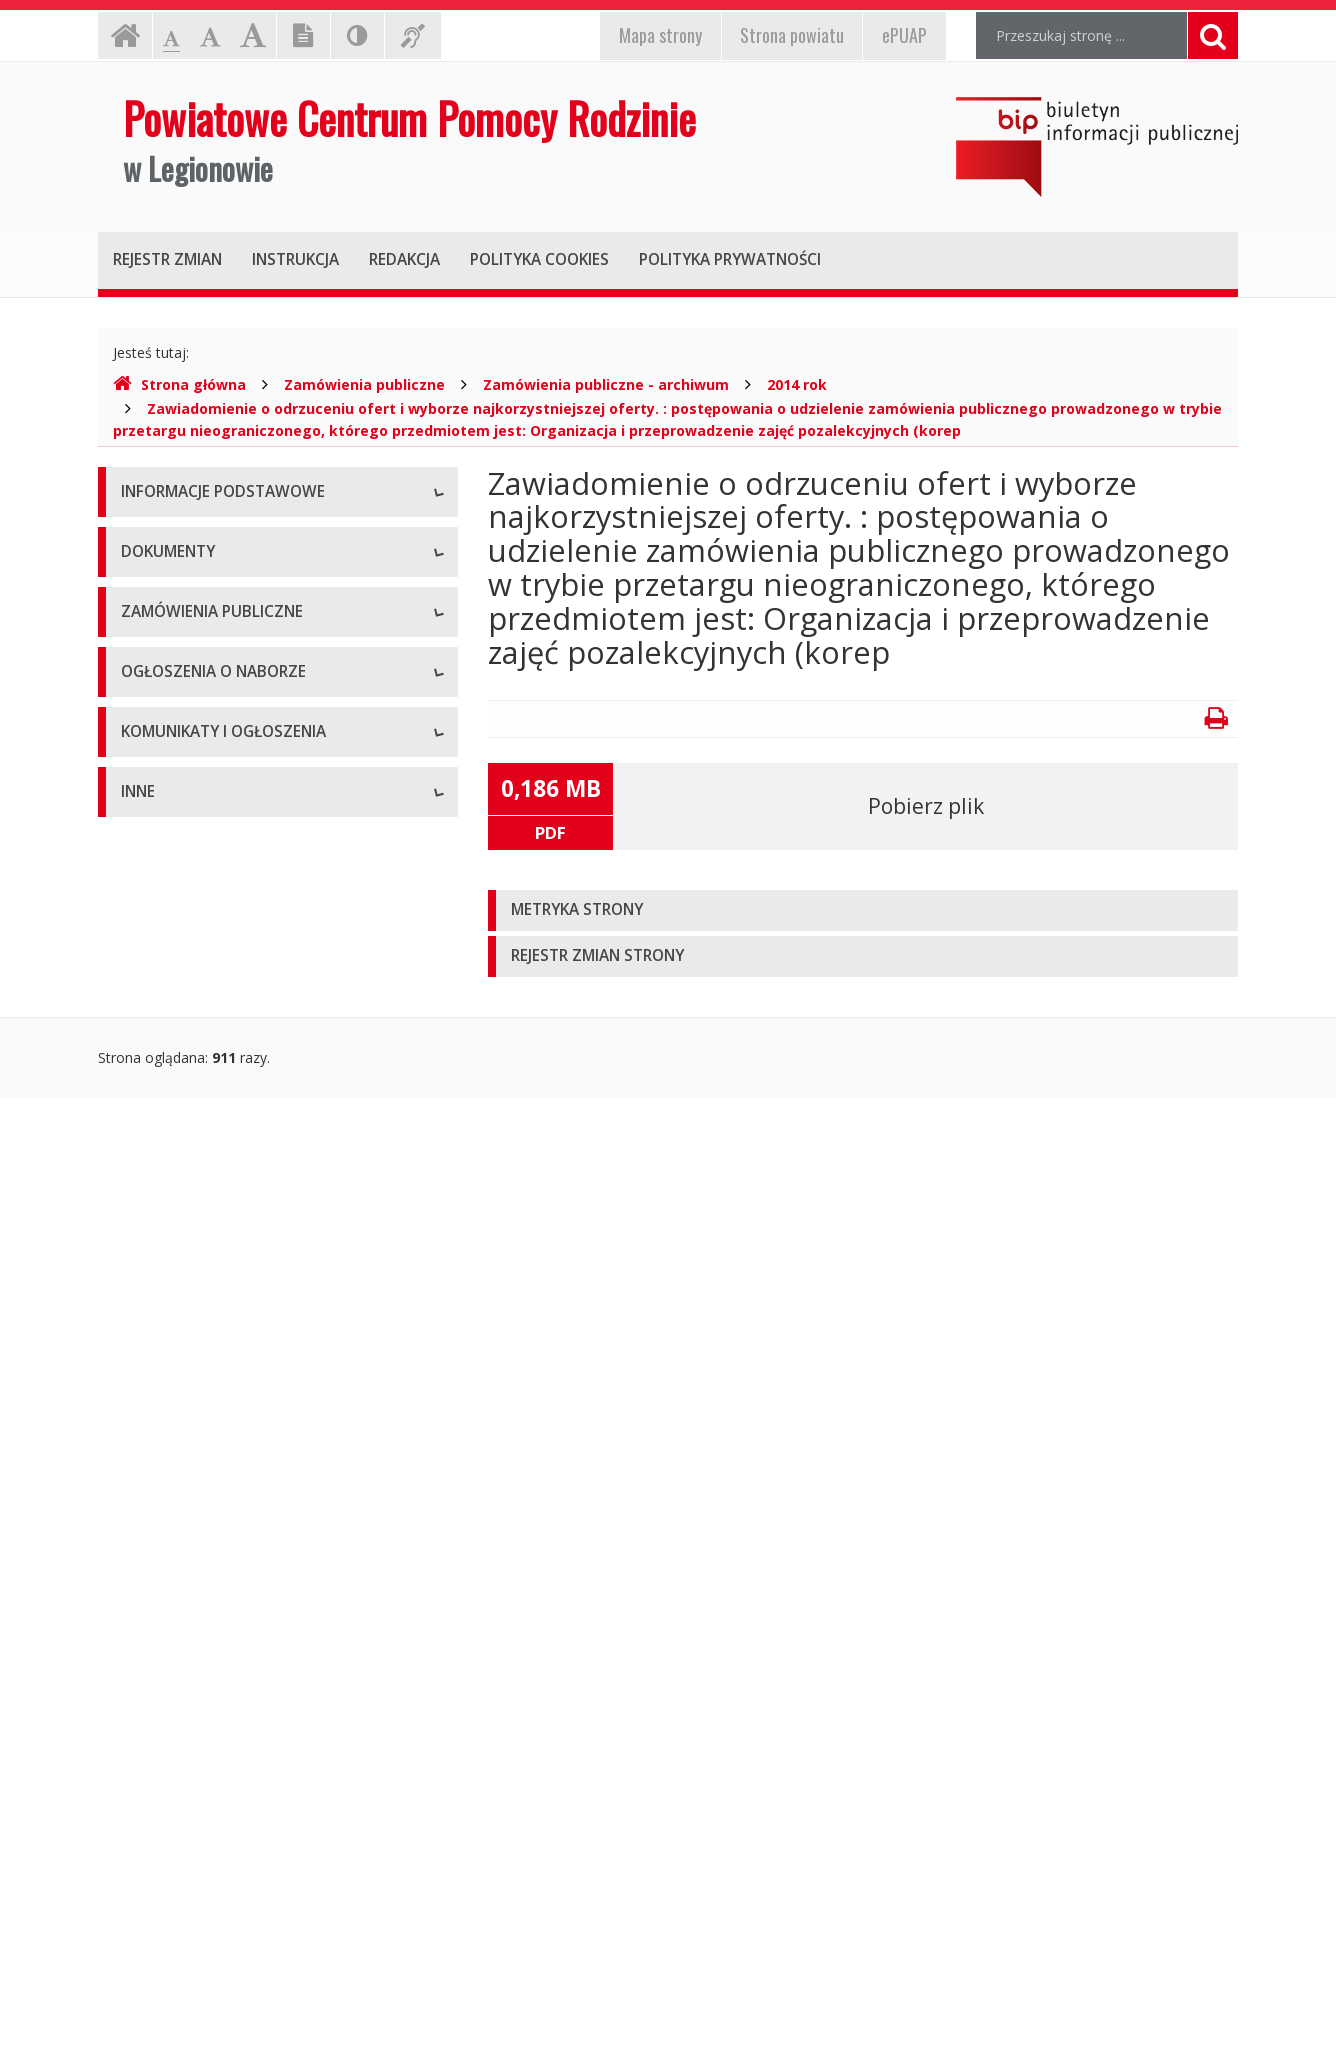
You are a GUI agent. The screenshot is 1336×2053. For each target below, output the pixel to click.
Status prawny (167, 584)
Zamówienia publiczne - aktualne (227, 1244)
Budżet (144, 1004)
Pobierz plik (926, 806)
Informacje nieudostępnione (212, 1739)
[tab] (863, 910)
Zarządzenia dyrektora (193, 1094)
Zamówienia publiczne (364, 384)
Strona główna (179, 384)
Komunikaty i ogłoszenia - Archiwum (239, 1634)
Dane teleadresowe (184, 539)
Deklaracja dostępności (197, 764)
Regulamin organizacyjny (201, 959)
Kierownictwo (165, 674)
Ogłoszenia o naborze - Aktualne (227, 1439)
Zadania (147, 719)
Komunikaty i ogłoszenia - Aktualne (235, 1589)
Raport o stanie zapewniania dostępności (254, 809)
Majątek (147, 1784)
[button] (863, 910)
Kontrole (149, 1829)
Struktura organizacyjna (197, 629)
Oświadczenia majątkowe (204, 1919)
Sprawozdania (166, 1139)
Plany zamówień (174, 1334)
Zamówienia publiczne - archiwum (606, 384)
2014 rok (797, 384)
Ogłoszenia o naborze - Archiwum (231, 1484)
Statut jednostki (172, 914)
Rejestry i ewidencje (185, 1874)
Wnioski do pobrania (187, 1049)
